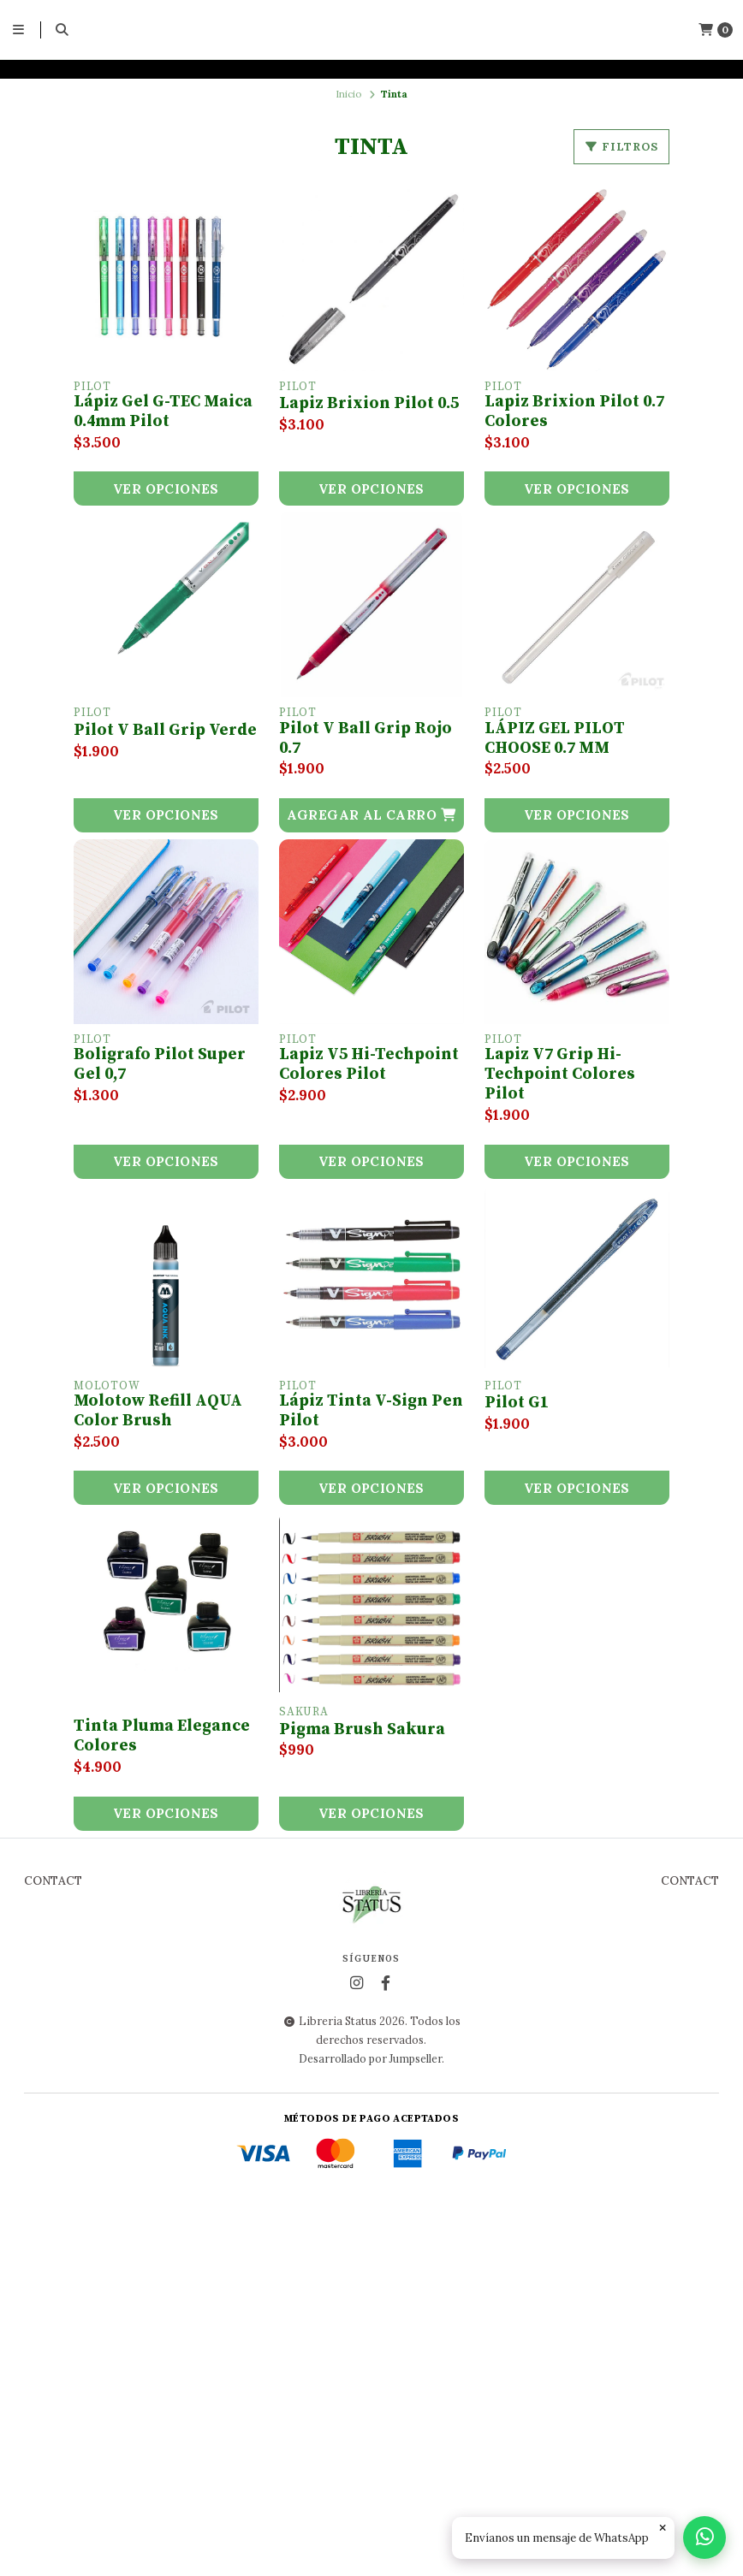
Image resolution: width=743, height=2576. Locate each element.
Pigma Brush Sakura (362, 1729)
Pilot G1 (516, 1403)
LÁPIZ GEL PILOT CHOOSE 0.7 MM (554, 739)
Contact (53, 2253)
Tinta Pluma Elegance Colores (162, 1736)
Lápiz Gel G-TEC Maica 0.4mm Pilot (163, 412)
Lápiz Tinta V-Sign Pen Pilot (371, 1411)
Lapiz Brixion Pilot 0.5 (369, 403)
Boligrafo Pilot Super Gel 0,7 (160, 1064)
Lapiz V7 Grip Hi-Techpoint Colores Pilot (559, 1074)
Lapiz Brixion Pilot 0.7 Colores (574, 412)
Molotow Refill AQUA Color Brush (158, 1411)
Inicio (349, 93)
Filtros (621, 146)
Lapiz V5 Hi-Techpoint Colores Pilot (369, 1064)
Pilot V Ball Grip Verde (165, 730)
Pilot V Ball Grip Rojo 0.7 (365, 739)
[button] (371, 815)
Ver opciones (166, 489)
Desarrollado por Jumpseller (370, 2430)
